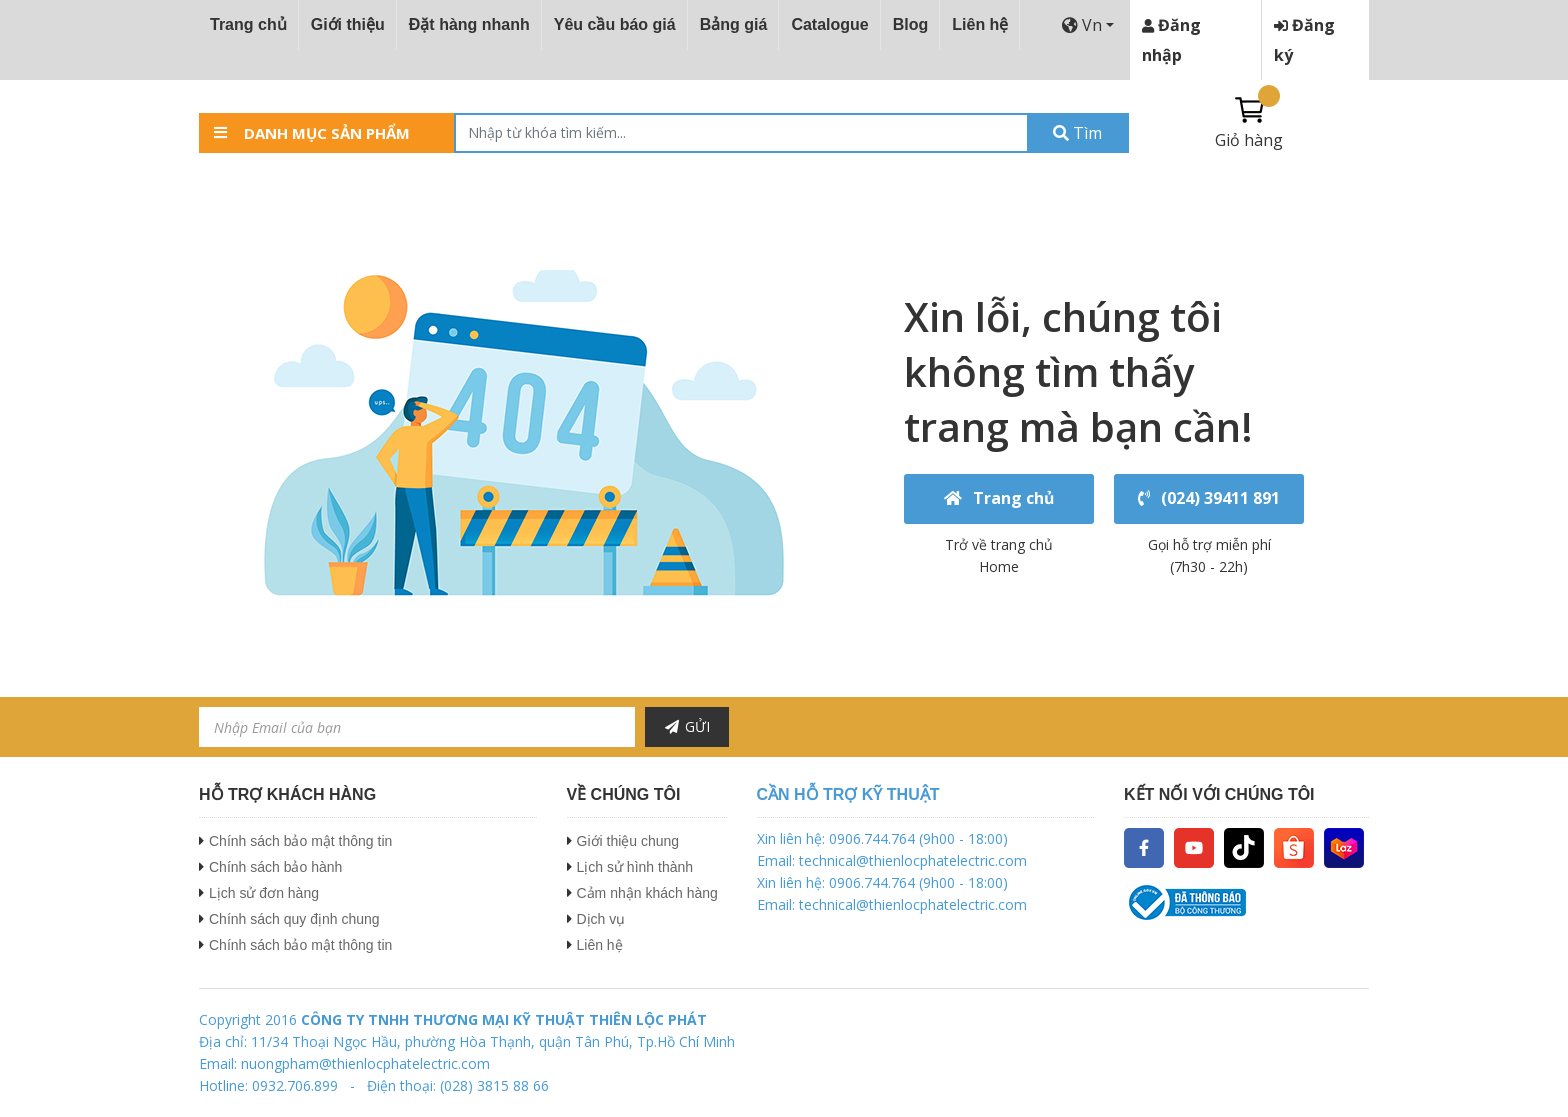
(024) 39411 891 (1209, 499)
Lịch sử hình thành (635, 867)
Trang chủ (248, 24)
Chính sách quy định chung (294, 919)
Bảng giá (734, 24)
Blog (911, 24)
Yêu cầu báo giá (615, 24)
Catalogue (829, 24)
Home (999, 566)
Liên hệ (980, 24)
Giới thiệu (348, 24)
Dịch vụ (601, 919)
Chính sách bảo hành (275, 867)
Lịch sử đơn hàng (264, 893)
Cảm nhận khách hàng (647, 893)
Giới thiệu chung (628, 841)
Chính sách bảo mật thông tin (300, 841)
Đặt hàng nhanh (469, 24)
